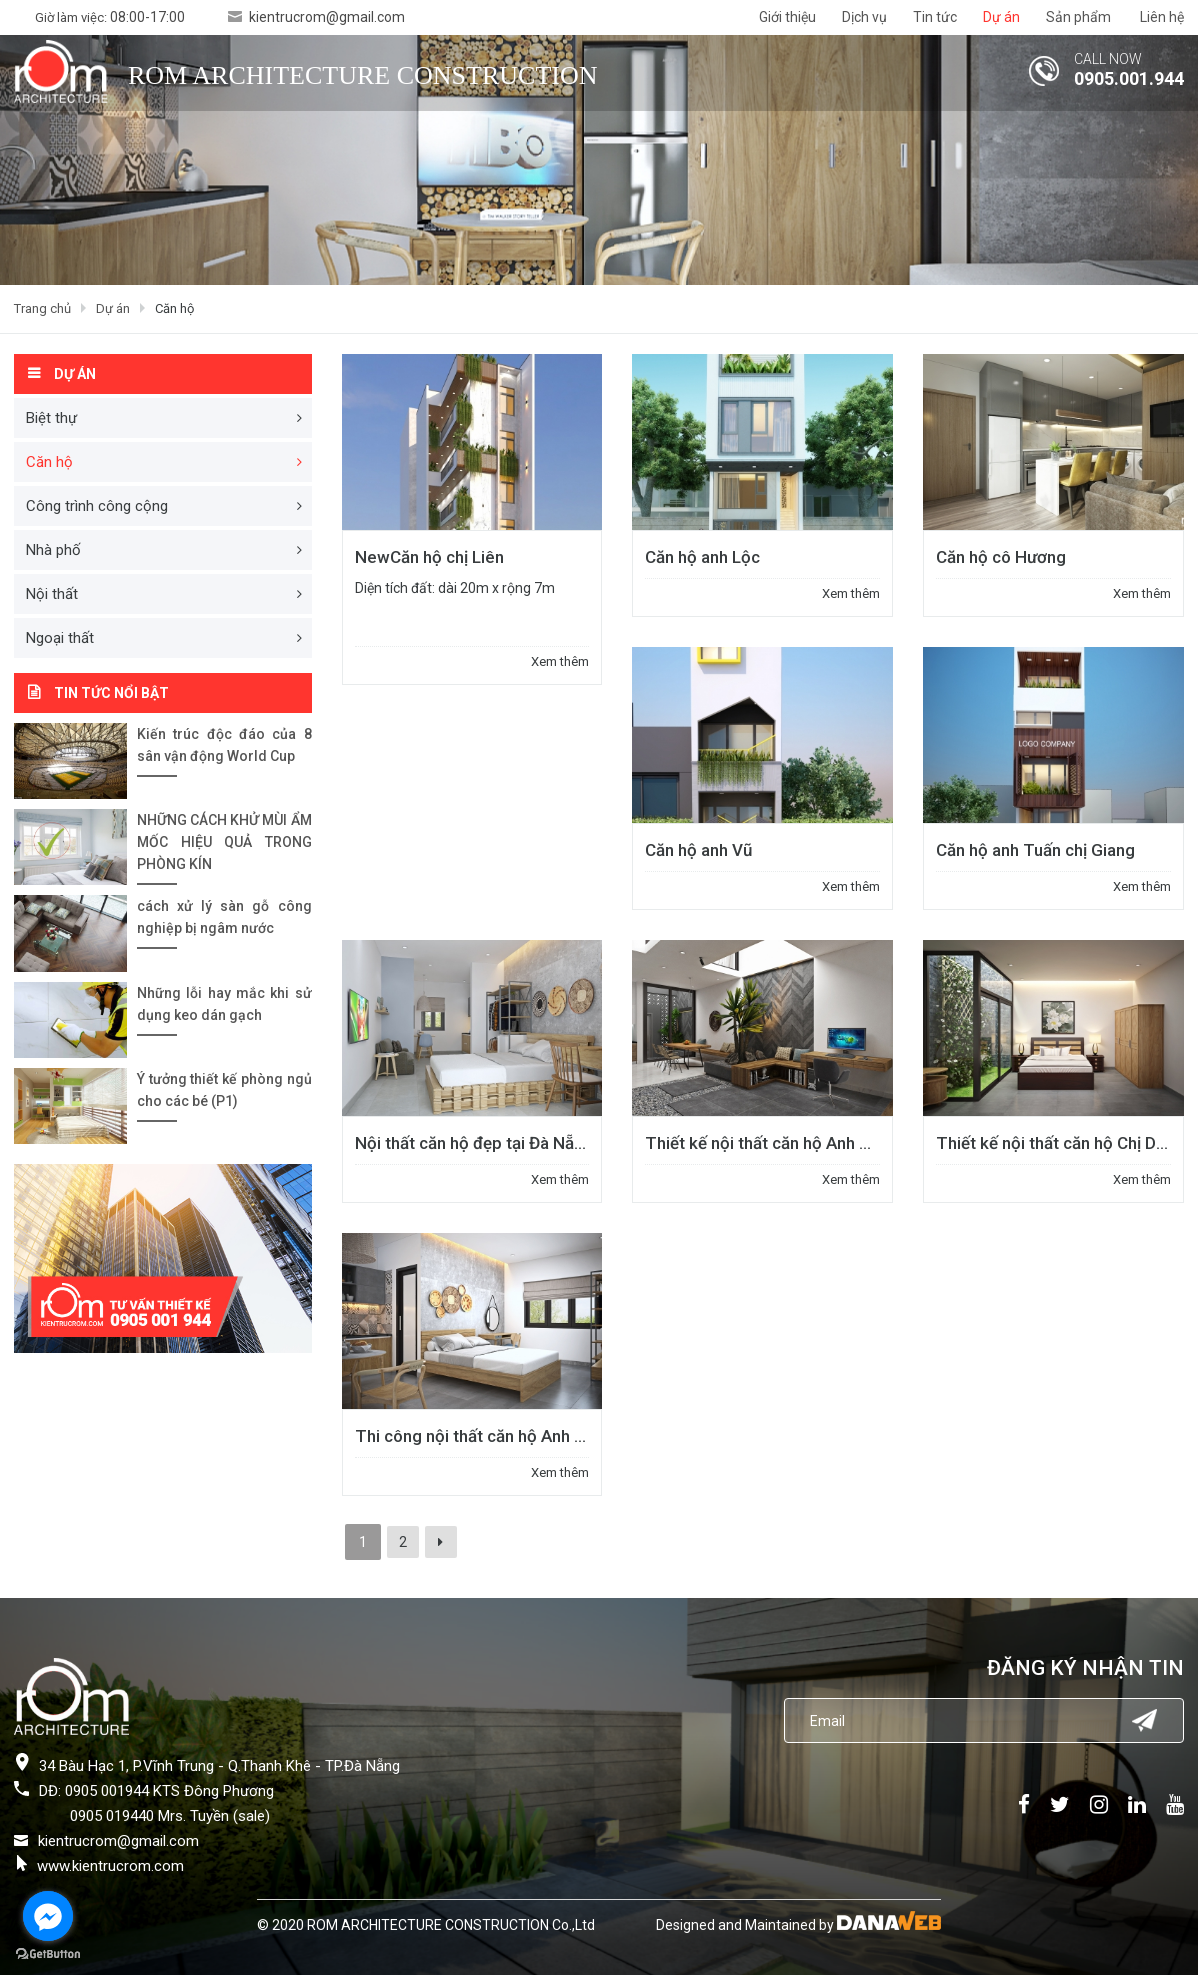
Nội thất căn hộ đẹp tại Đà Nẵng (474, 1143)
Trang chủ (42, 308)
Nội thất (52, 594)
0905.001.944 (1129, 78)
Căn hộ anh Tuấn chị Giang (1035, 850)
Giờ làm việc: (110, 17)
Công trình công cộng (97, 506)
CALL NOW (1108, 59)
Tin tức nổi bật (111, 693)
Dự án (113, 308)
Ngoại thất (60, 638)
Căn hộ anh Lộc (702, 557)
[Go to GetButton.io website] (48, 1954)
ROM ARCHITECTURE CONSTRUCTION (362, 75)
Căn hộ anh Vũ (698, 850)
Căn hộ (174, 308)
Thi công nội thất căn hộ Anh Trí (475, 1436)
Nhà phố (53, 550)
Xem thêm (560, 661)
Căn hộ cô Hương (1001, 557)
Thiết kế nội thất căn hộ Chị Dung (1060, 1143)
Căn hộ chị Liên (429, 557)
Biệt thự (51, 418)
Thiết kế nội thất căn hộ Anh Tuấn (771, 1143)
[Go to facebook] (48, 1916)
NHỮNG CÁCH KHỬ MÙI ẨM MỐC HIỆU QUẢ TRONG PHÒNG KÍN (224, 842)
